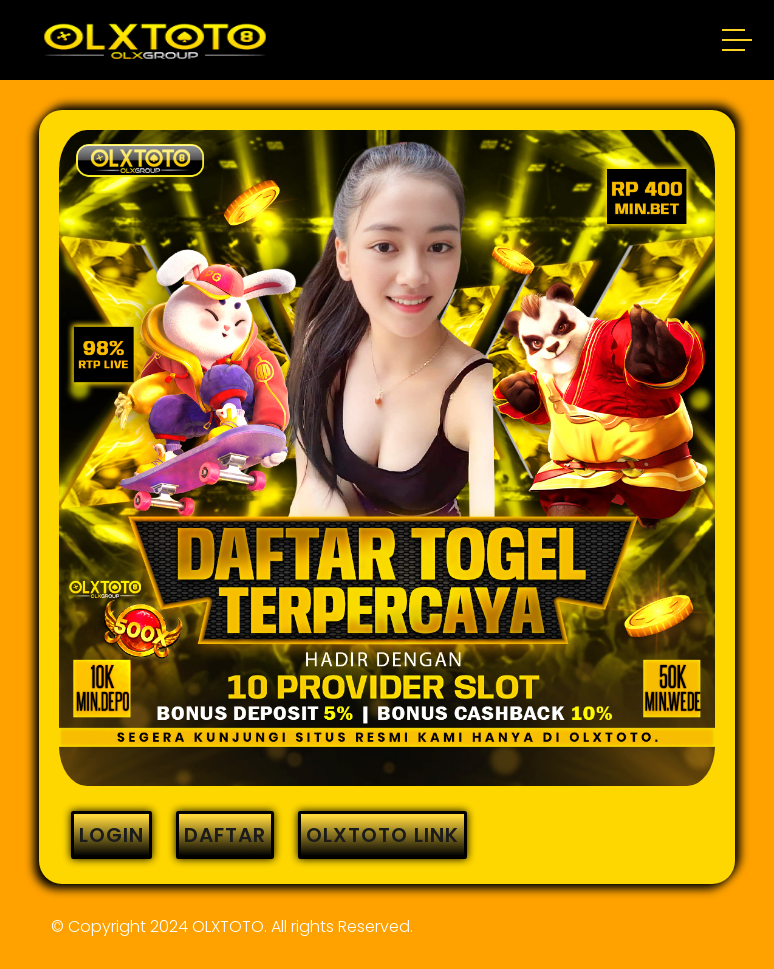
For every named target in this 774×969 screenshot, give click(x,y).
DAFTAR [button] (225, 835)
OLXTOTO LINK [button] (382, 835)
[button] (738, 43)
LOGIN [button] (111, 835)
